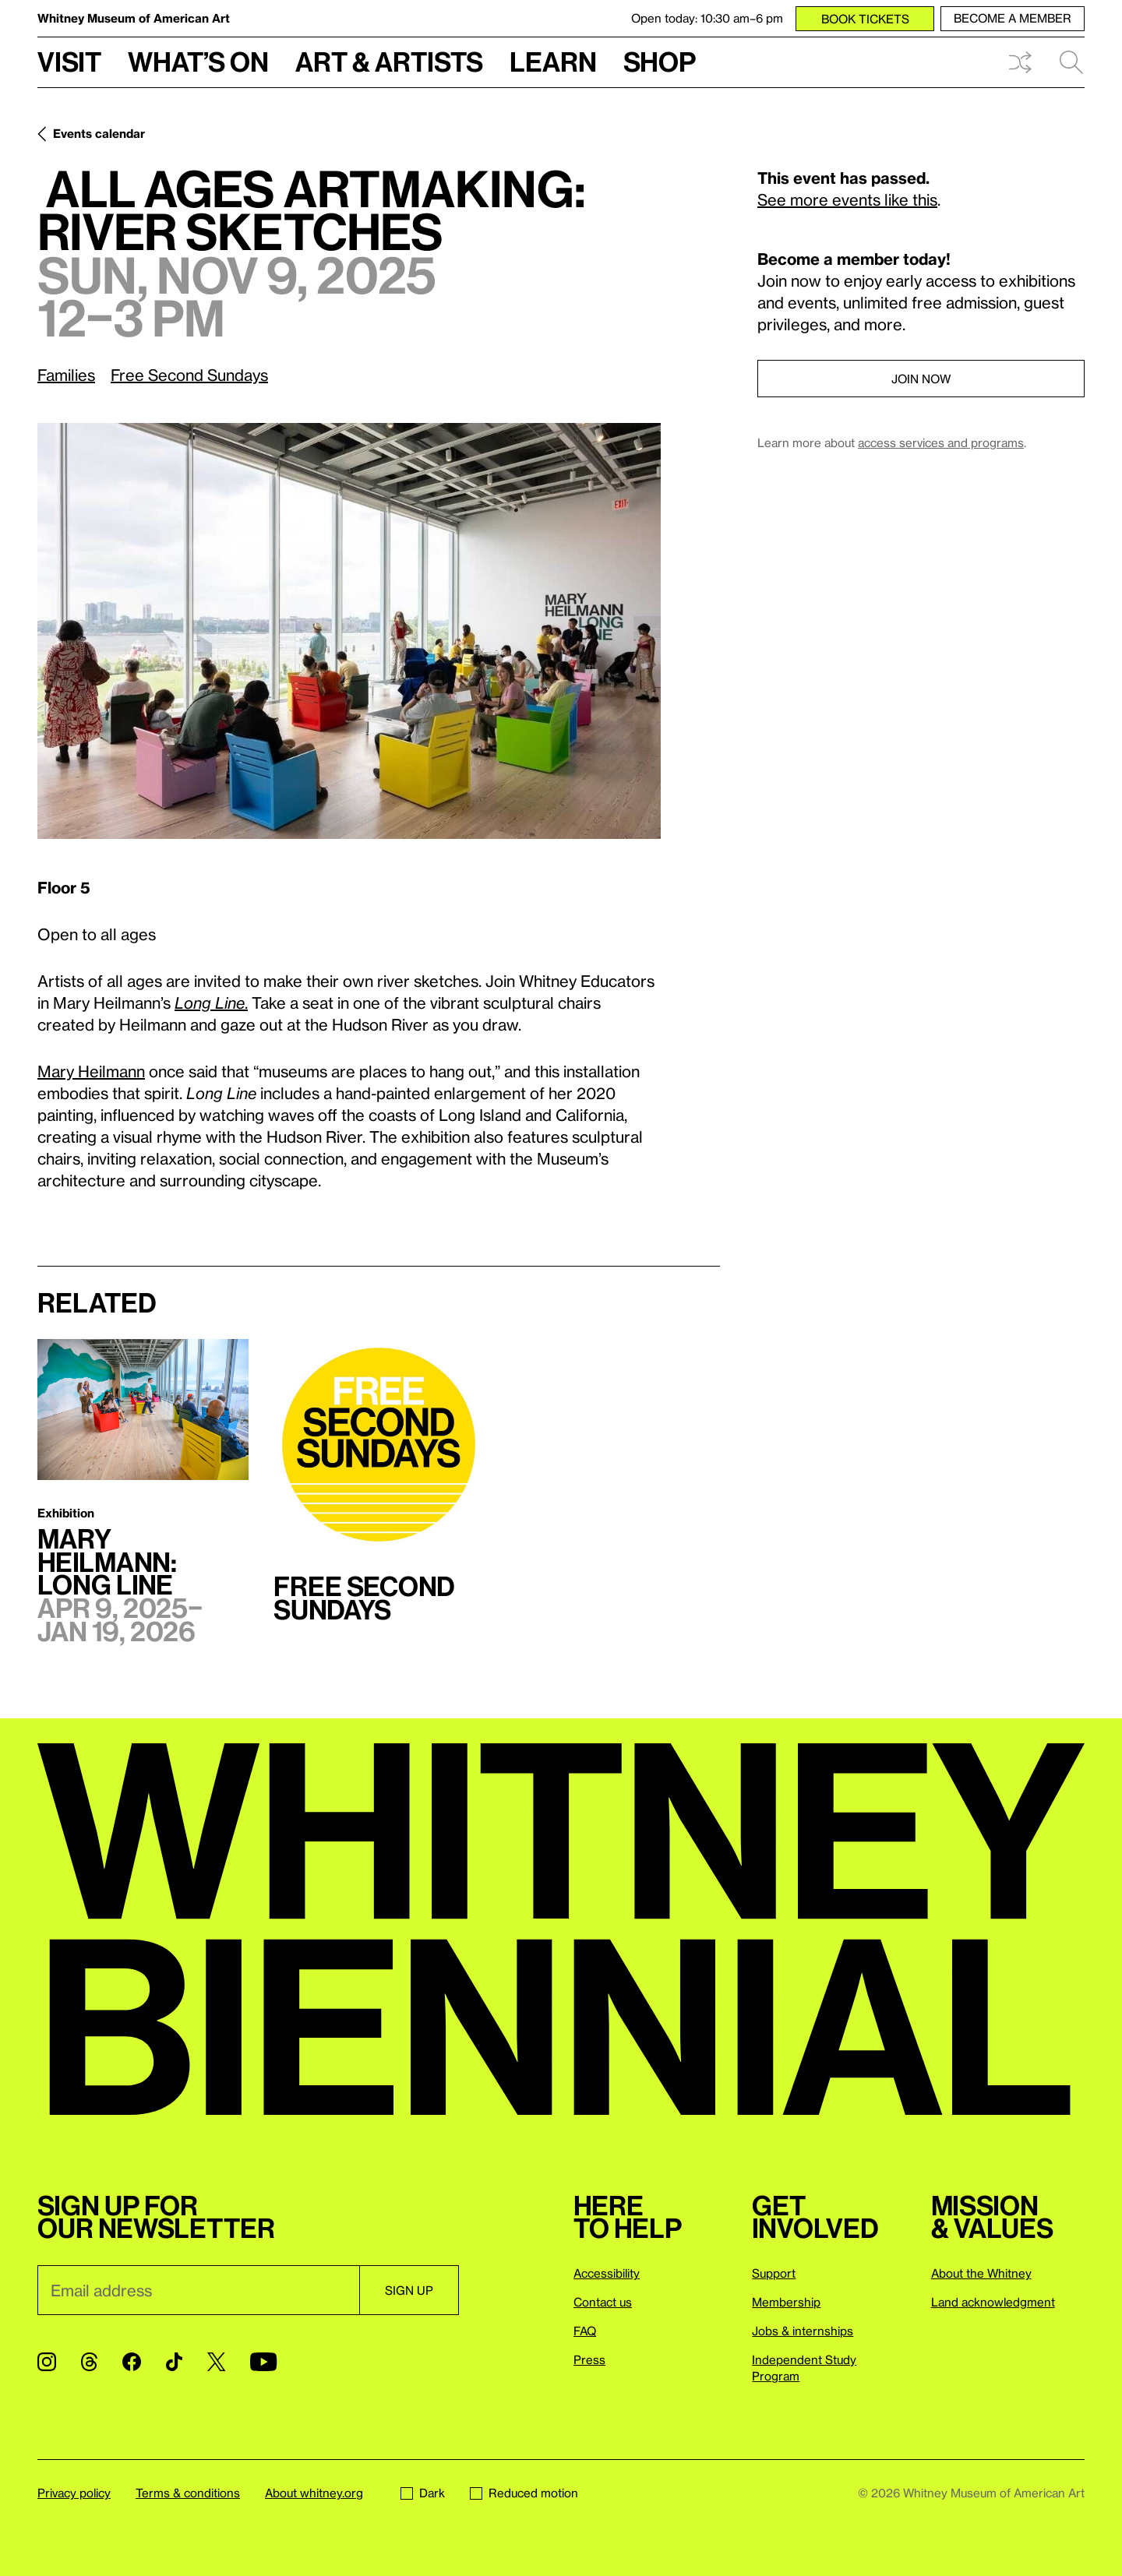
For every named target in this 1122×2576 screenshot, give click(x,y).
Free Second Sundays (189, 374)
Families (66, 374)
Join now (921, 379)
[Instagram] (47, 2362)
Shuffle (1019, 62)
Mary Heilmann (91, 1071)
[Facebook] (131, 2362)
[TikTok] (174, 2362)
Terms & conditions (188, 2493)
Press (589, 2359)
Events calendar (99, 133)
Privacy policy (74, 2493)
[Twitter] (216, 2362)
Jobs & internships (802, 2331)
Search (1071, 62)
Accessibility (606, 2273)
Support (774, 2273)
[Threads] (89, 2362)
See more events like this (847, 199)
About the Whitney (981, 2273)
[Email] (198, 2290)
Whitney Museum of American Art (133, 18)
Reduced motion (524, 2493)
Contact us (602, 2302)
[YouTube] (263, 2362)
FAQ (584, 2331)
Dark (422, 2493)
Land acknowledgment (993, 2302)
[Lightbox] (349, 631)
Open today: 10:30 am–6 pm (707, 18)
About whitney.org (314, 2493)
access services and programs (941, 442)
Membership (786, 2302)
